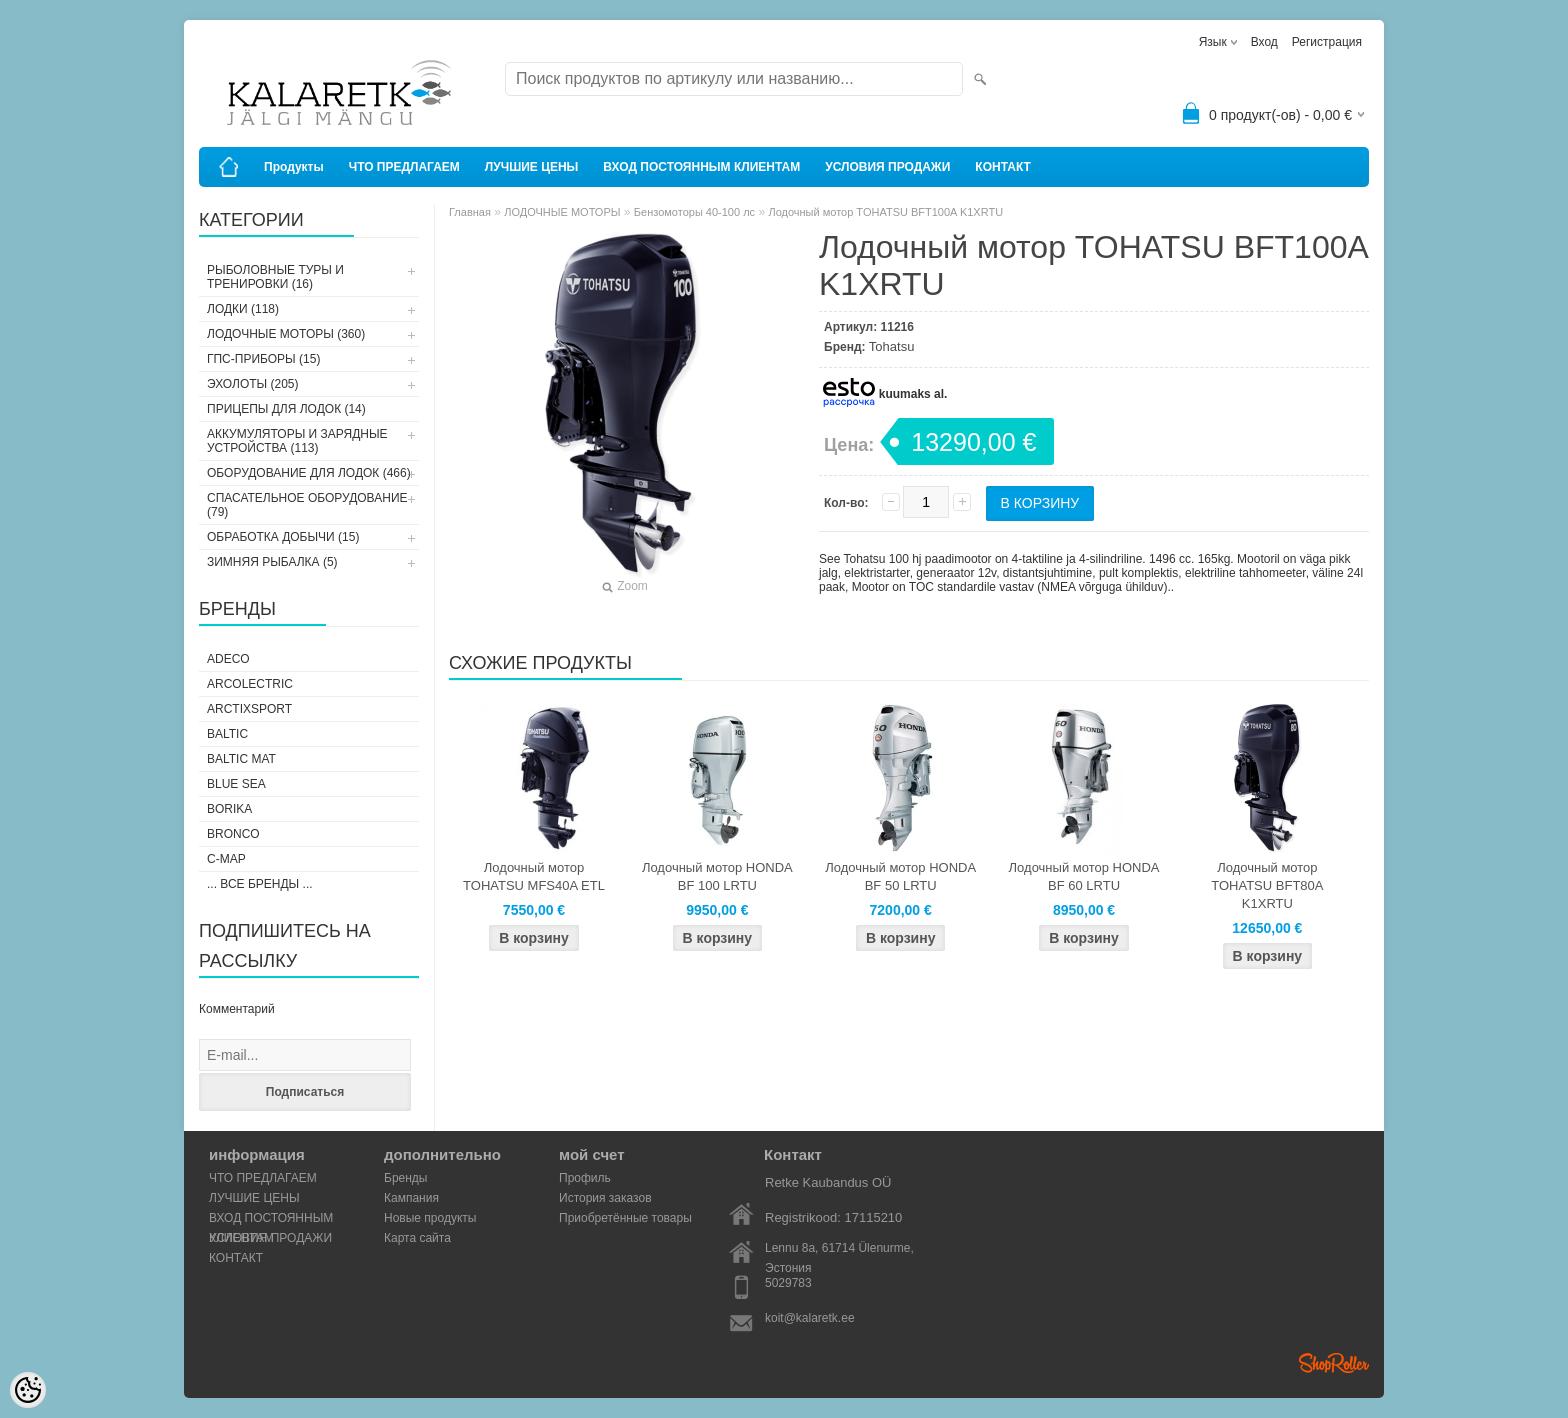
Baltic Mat (241, 759)
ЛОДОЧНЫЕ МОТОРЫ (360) (286, 334)
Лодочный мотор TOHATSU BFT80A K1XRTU (1267, 885)
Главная (470, 212)
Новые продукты (430, 1218)
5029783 (788, 1283)
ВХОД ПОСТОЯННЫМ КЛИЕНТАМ (701, 167)
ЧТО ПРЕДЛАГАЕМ (404, 167)
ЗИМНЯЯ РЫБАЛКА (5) (272, 562)
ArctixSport (249, 709)
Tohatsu (892, 346)
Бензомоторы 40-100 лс (694, 212)
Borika (229, 809)
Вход (1264, 42)
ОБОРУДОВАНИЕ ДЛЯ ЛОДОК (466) (309, 473)
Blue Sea (236, 784)
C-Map (226, 859)
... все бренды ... (260, 884)
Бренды (405, 1178)
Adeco (228, 659)
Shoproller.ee (1334, 1363)
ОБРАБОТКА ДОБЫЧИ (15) (283, 537)
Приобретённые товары (625, 1218)
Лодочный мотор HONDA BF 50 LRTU (900, 876)
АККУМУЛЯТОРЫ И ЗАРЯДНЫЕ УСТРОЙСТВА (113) (297, 441)
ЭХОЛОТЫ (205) (253, 384)
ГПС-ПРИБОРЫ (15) (263, 359)
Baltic (227, 734)
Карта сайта (417, 1238)
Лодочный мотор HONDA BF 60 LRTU (1084, 876)
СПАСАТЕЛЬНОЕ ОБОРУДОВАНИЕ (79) (307, 505)
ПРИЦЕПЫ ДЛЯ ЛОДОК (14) (286, 409)
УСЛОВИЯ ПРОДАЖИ (887, 167)
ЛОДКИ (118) (243, 309)
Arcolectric (250, 684)
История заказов (605, 1198)
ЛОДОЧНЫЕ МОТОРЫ (562, 212)
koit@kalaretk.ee (810, 1318)
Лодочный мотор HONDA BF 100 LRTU (717, 876)
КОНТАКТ (1003, 167)
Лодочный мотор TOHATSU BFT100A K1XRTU (885, 212)
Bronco (233, 834)
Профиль (585, 1178)
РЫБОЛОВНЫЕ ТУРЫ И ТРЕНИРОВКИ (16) (275, 277)
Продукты (294, 167)
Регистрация (1327, 42)
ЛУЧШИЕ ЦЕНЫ (532, 167)
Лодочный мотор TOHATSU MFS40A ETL (534, 876)
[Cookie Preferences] (28, 1390)
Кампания (411, 1198)
